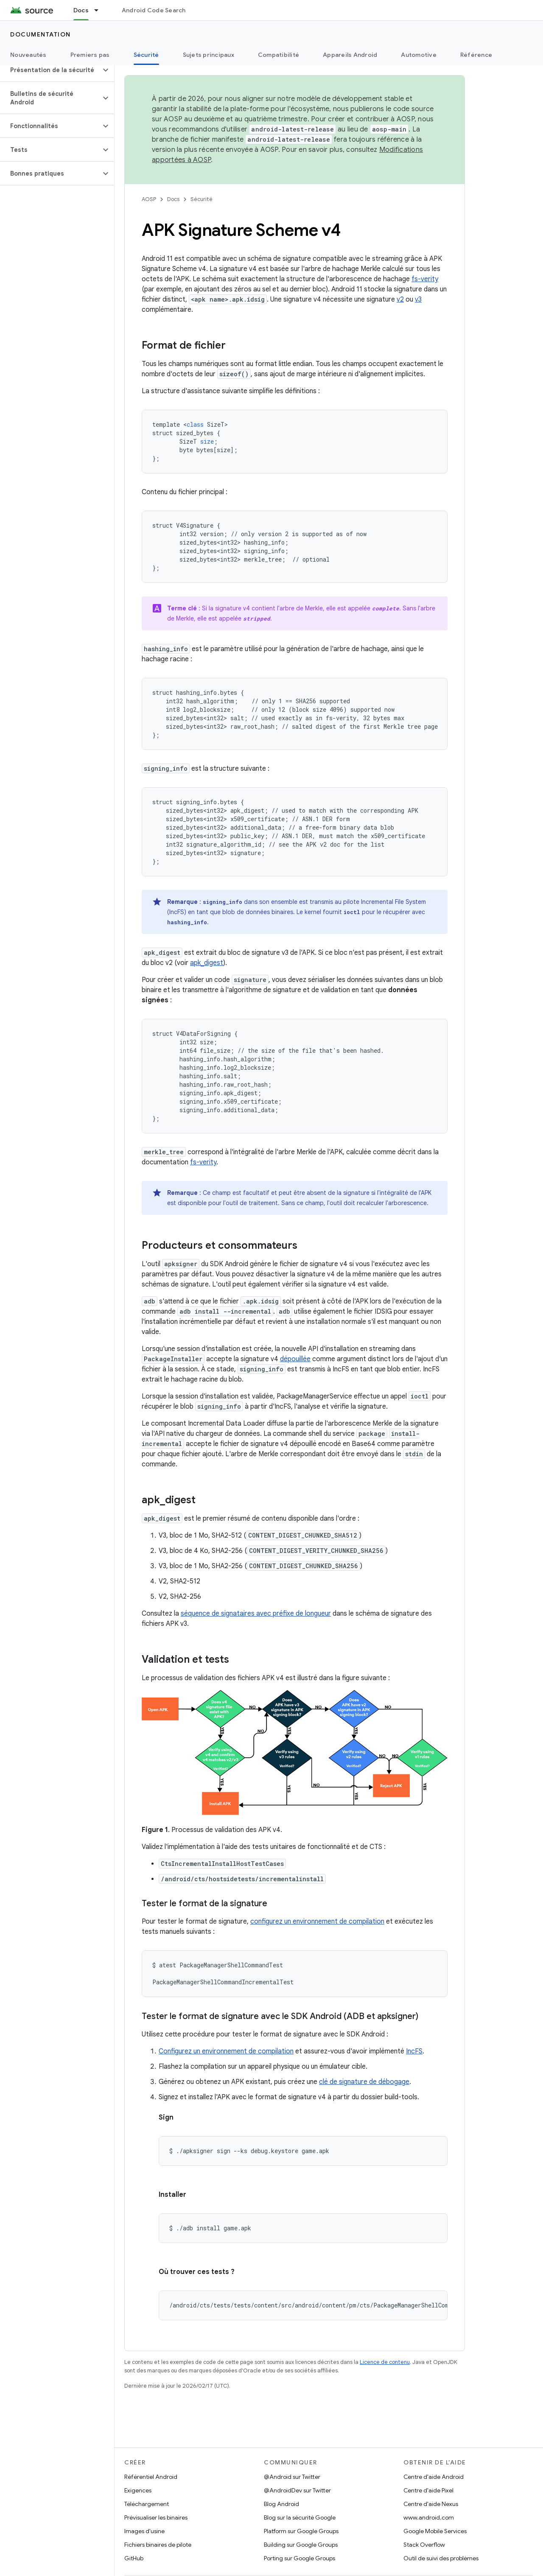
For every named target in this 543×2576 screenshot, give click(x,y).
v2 (400, 299)
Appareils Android (350, 55)
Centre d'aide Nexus (430, 2504)
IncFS (414, 2051)
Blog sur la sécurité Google (300, 2517)
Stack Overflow (424, 2544)
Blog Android (281, 2504)
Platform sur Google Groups (301, 2531)
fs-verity (424, 279)
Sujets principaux (208, 55)
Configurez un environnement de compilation (226, 2051)
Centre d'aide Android (433, 2477)
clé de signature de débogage (364, 2082)
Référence (476, 55)
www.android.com (428, 2517)
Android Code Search (154, 10)
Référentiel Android (150, 2477)
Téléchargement (146, 2504)
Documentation (40, 34)
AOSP (149, 199)
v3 (418, 299)
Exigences (137, 2490)
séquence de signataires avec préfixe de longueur (256, 1613)
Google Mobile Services (435, 2531)
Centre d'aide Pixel (428, 2490)
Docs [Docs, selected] (81, 10)
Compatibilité (278, 55)
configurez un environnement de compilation (317, 1921)
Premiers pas (90, 55)
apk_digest (206, 963)
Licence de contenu (385, 2362)
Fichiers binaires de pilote (157, 2544)
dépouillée (295, 1359)
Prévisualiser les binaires (156, 2517)
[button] (50, 70)
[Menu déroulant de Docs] (100, 10)
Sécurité (201, 199)
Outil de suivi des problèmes (441, 2558)
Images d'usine (144, 2531)
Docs (173, 199)
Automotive (419, 55)
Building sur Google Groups (301, 2544)
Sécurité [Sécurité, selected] (146, 55)
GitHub (133, 2558)
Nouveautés (28, 55)
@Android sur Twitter (292, 2477)
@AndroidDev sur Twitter (297, 2490)
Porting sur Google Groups (299, 2558)
